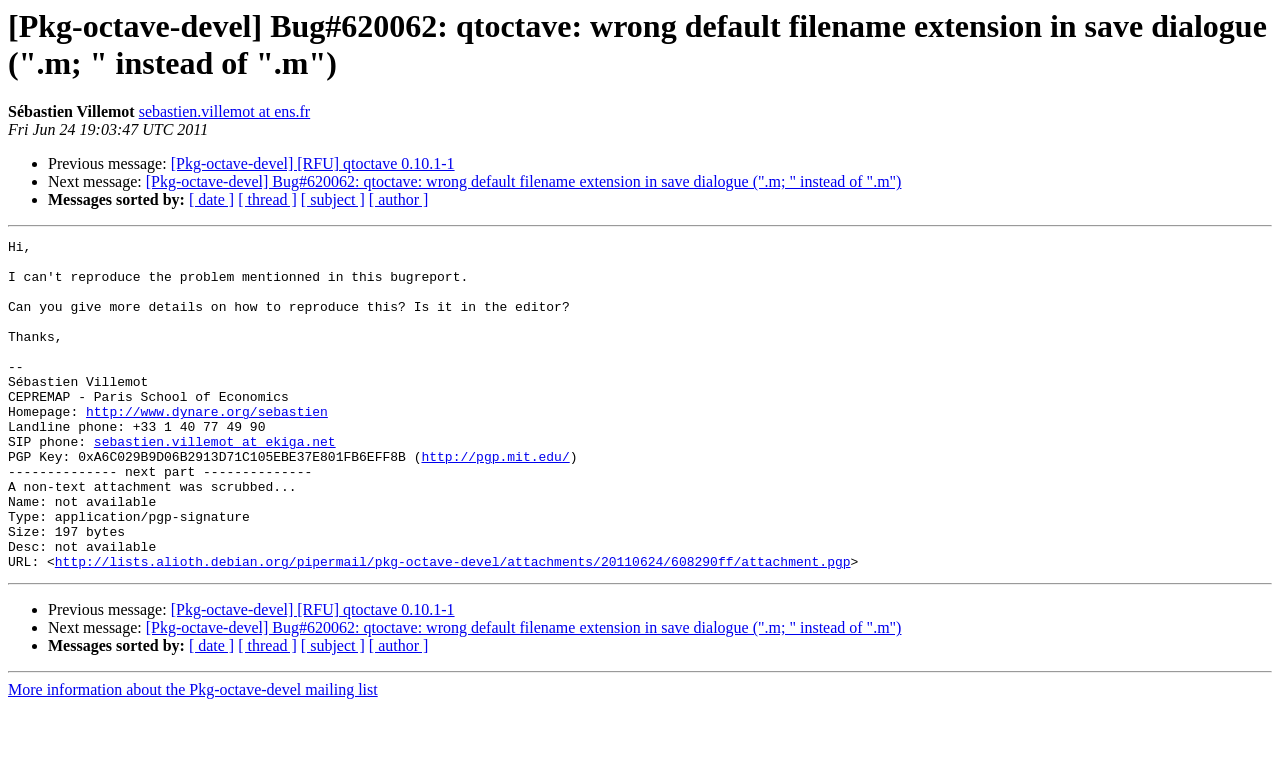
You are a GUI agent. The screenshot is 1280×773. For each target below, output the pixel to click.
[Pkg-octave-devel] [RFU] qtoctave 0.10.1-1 (313, 163)
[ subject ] (333, 199)
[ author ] (399, 199)
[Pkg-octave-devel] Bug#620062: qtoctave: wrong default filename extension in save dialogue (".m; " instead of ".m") (524, 181)
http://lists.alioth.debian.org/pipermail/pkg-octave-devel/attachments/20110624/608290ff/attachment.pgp (453, 627)
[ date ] (211, 199)
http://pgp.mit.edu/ (495, 501)
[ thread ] (267, 199)
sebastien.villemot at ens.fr (225, 111)
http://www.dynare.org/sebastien (207, 447)
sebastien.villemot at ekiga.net (215, 483)
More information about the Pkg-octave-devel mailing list (193, 755)
